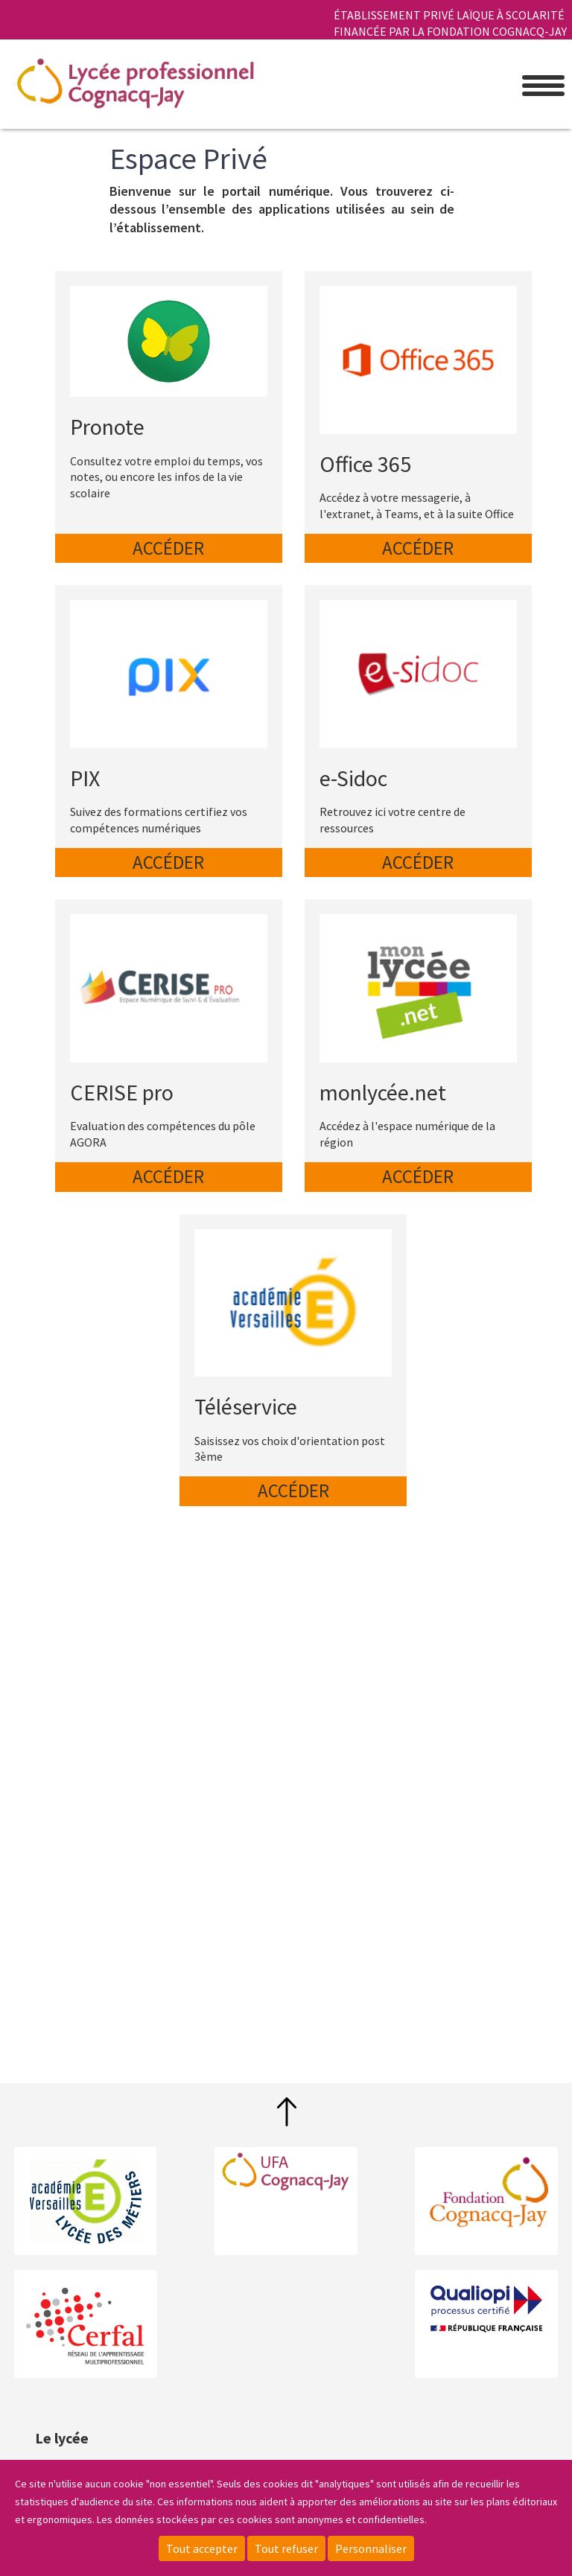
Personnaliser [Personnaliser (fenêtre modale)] (371, 2548)
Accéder (168, 548)
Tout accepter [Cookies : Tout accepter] (202, 2548)
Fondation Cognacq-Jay (486, 2193)
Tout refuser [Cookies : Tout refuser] (286, 2548)
